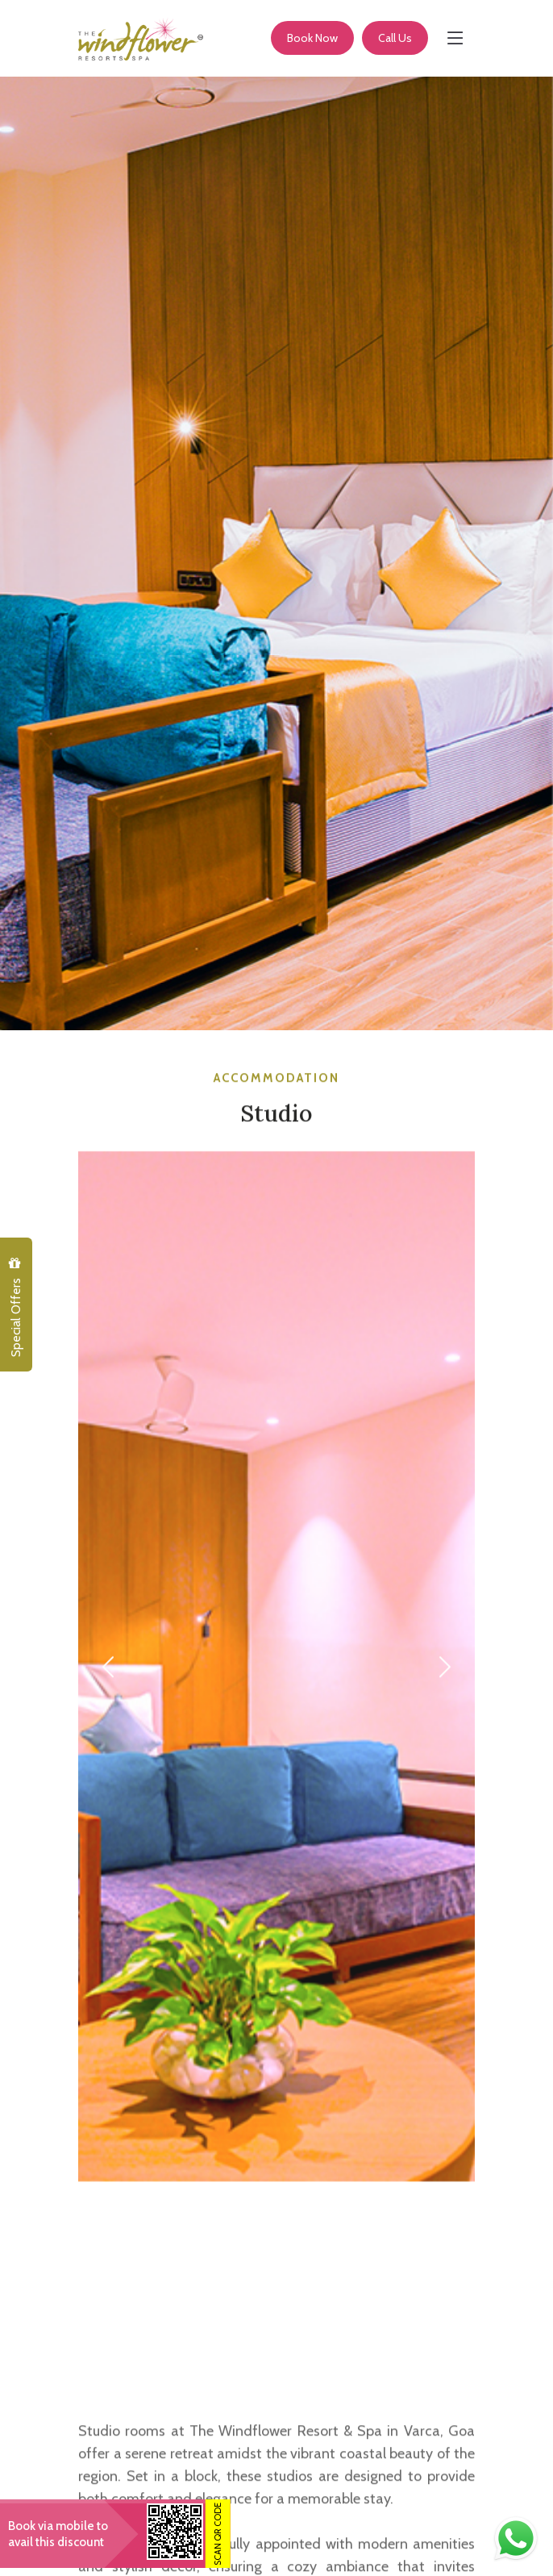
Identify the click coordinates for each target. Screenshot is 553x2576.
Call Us (395, 38)
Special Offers (15, 1306)
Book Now (312, 38)
